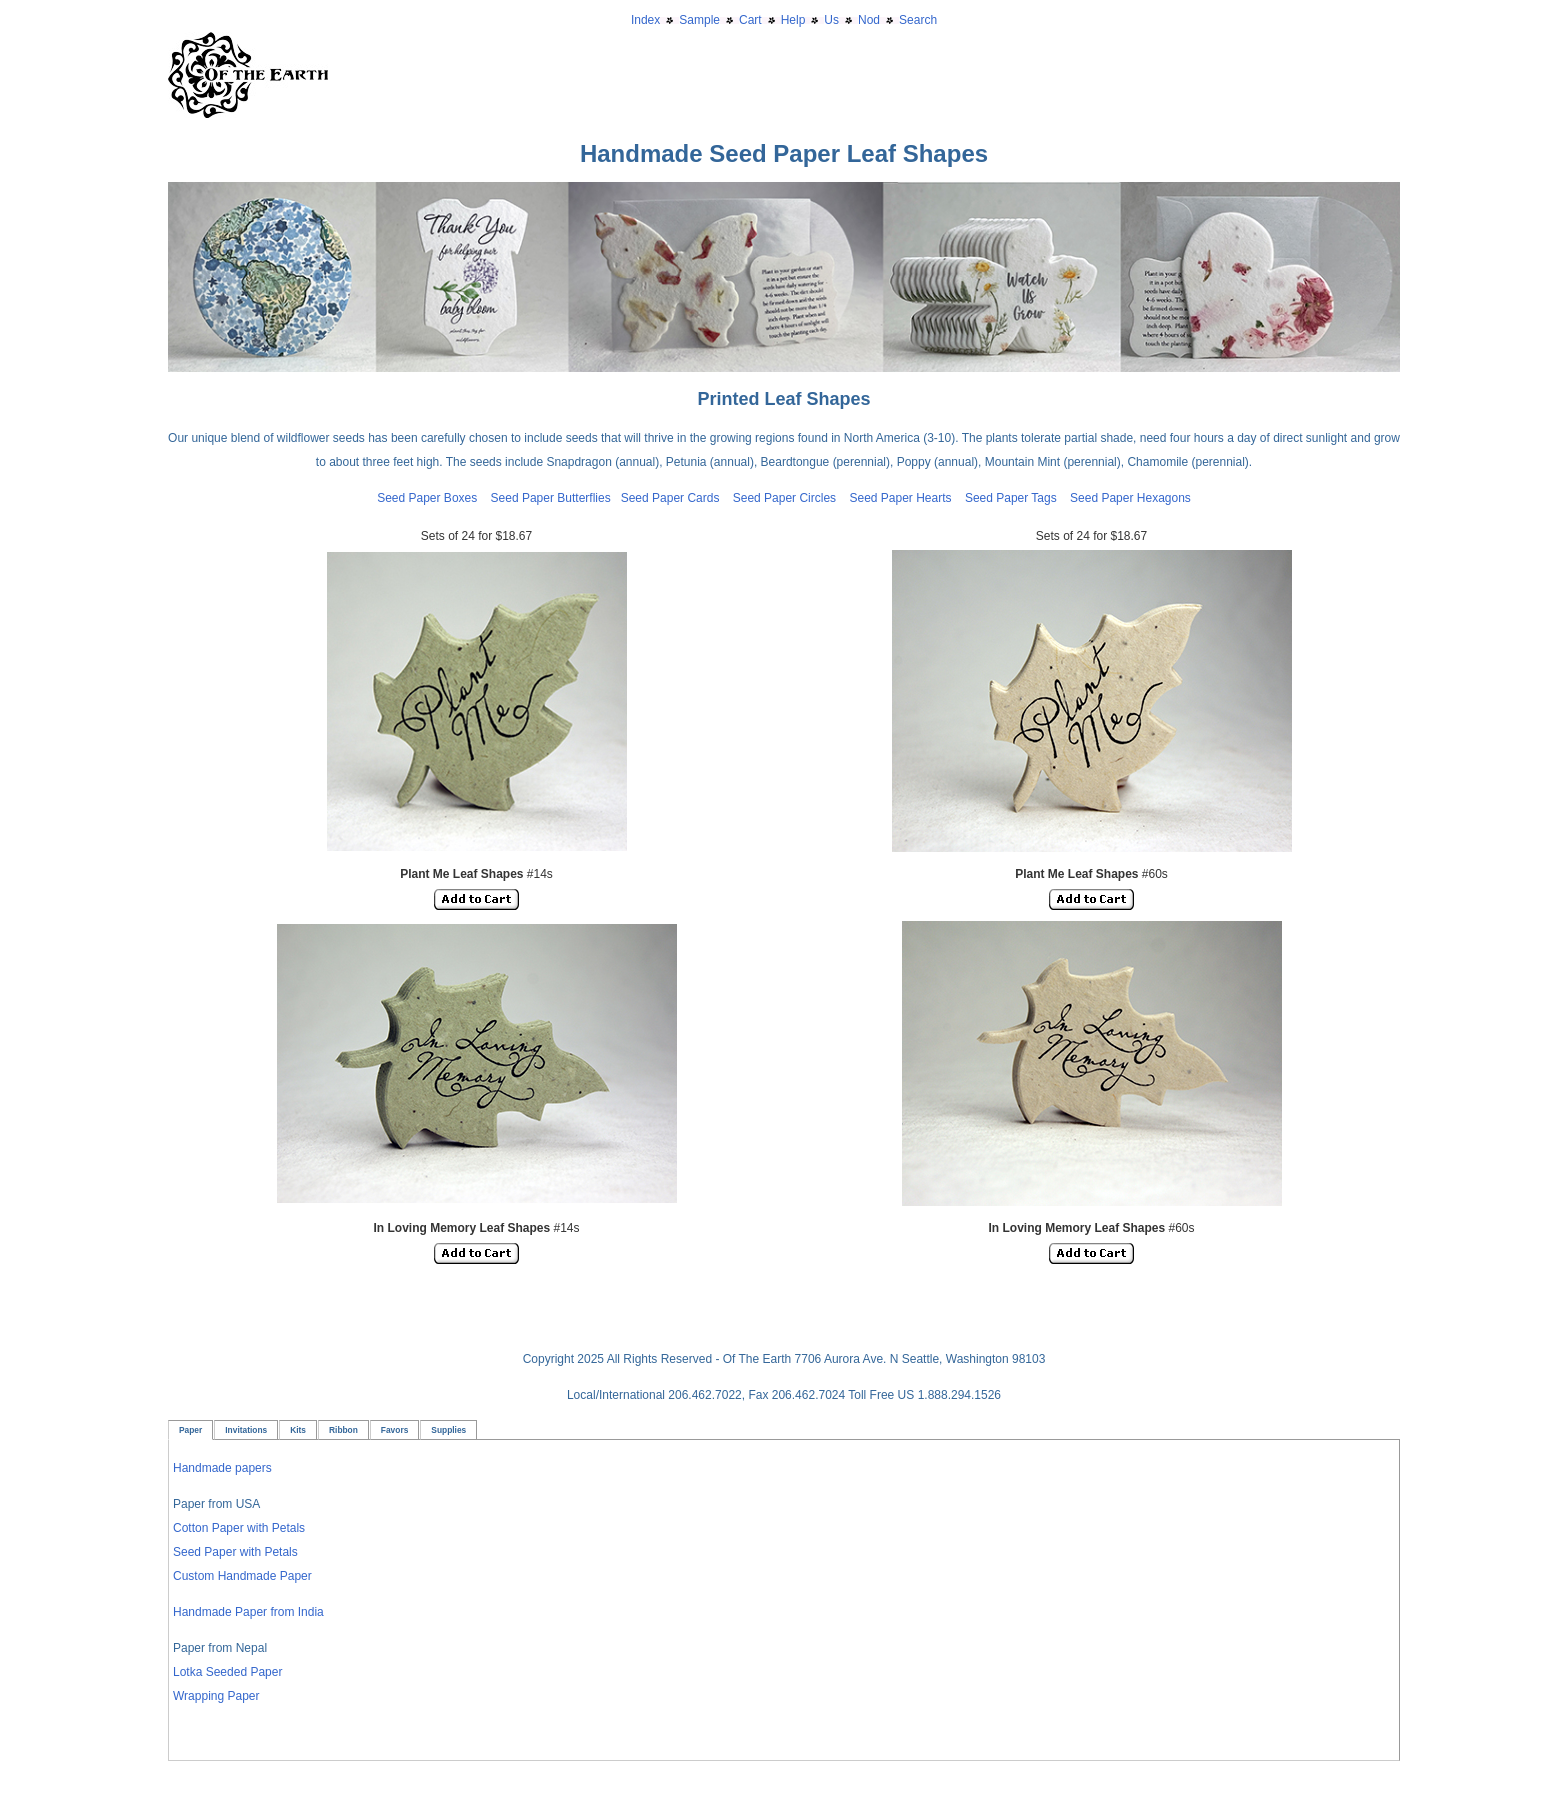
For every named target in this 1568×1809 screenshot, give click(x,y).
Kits (298, 1430)
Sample (699, 20)
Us (831, 20)
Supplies (448, 1430)
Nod (869, 20)
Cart (750, 20)
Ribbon (343, 1430)
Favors (394, 1430)
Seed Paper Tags (1011, 498)
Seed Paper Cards (677, 498)
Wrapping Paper (216, 1696)
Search (918, 20)
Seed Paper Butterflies (551, 498)
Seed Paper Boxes (427, 498)
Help (793, 20)
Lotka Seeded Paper (227, 1672)
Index (645, 20)
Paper (190, 1430)
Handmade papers (222, 1468)
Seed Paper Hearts (900, 498)
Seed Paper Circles (784, 498)
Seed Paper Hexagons (1130, 498)
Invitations (246, 1430)
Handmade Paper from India (248, 1612)
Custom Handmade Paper (242, 1576)
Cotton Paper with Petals (239, 1528)
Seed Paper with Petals (235, 1552)
